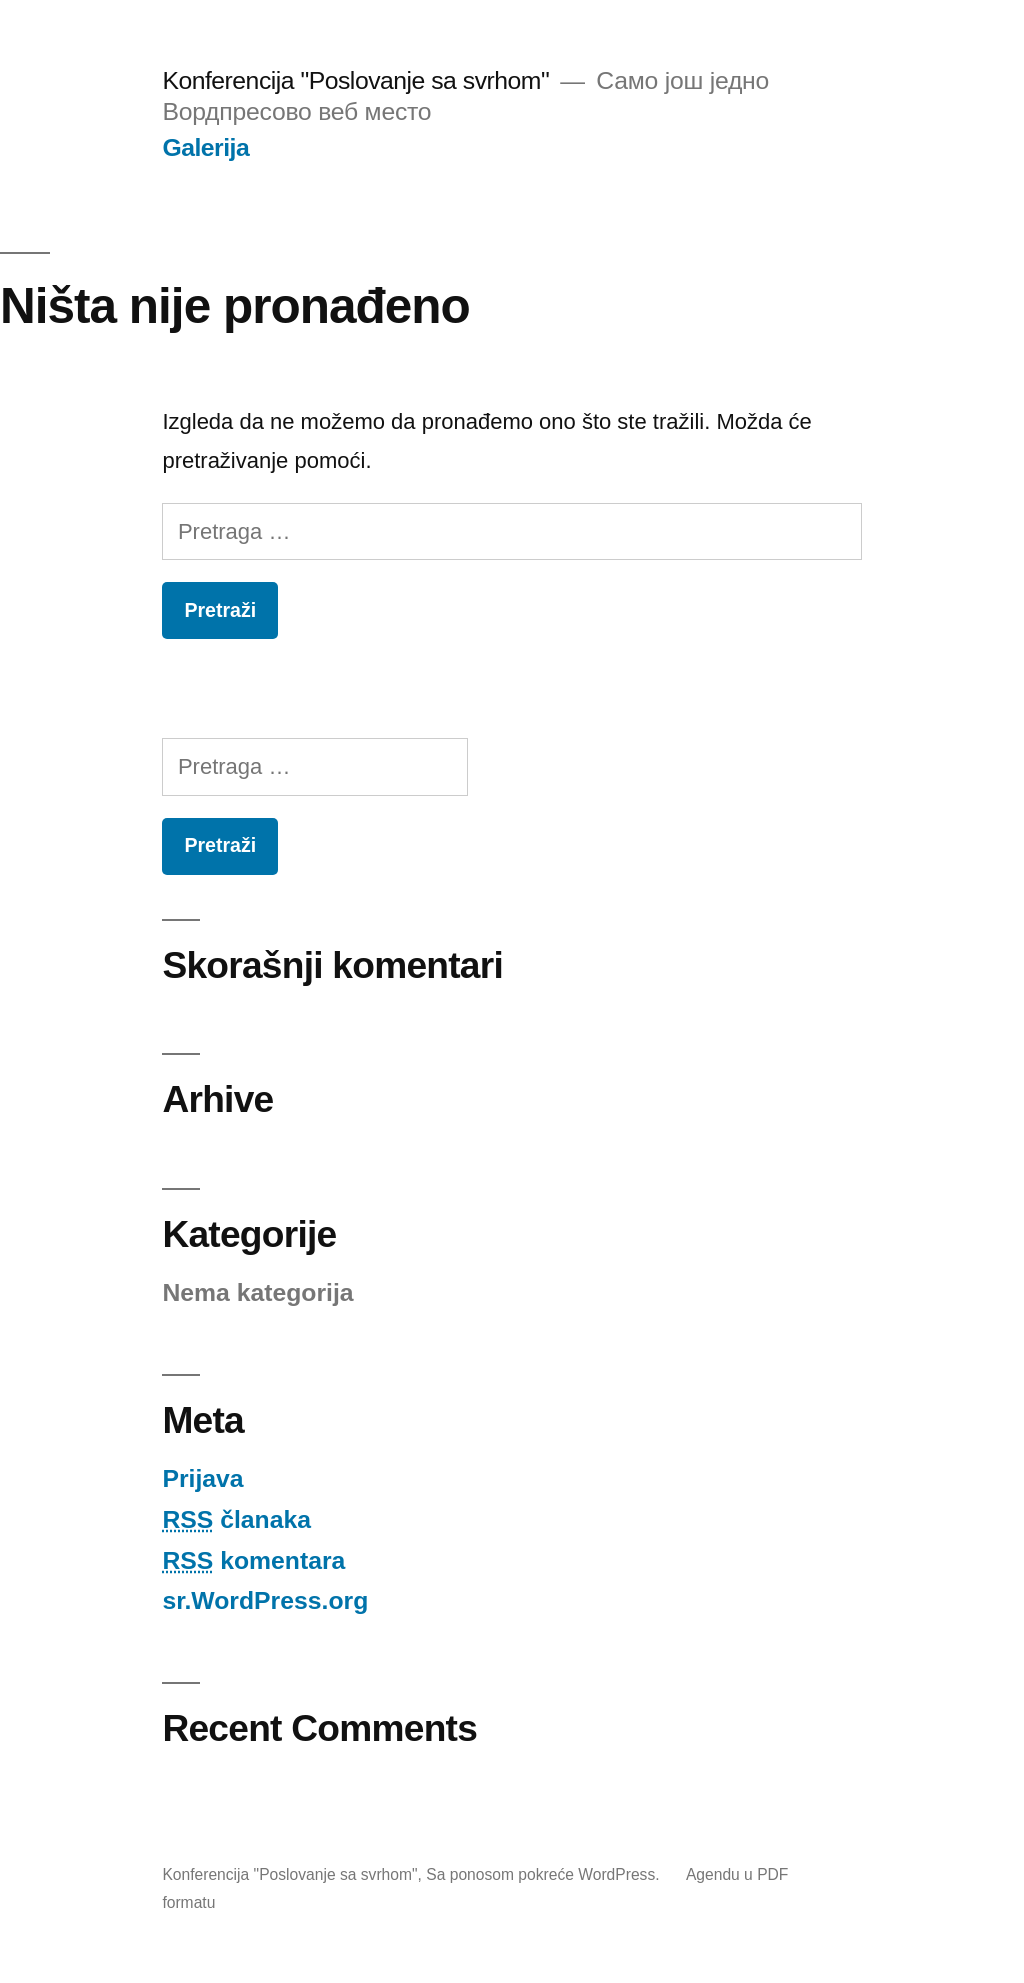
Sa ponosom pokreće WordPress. (545, 1874)
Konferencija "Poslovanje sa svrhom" (355, 80)
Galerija (205, 147)
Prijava (202, 1478)
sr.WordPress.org (265, 1600)
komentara (253, 1560)
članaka (236, 1519)
